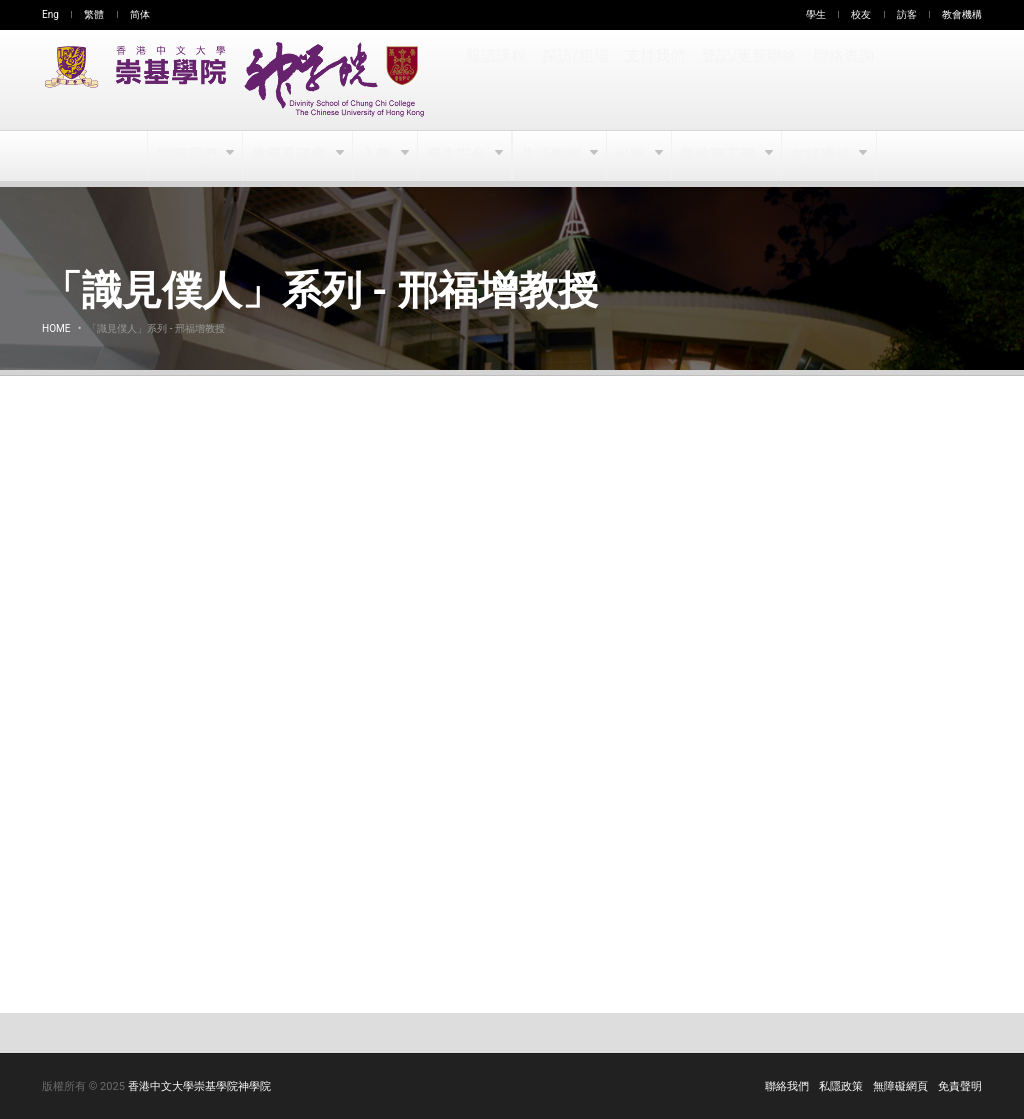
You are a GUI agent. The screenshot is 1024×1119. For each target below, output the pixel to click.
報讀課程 (496, 80)
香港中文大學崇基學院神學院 (199, 1086)
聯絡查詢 (840, 80)
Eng (50, 14)
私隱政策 (841, 1086)
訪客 (907, 14)
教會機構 (962, 14)
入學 (377, 156)
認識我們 (188, 156)
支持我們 (654, 80)
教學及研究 (290, 156)
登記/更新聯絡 (747, 80)
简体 (140, 14)
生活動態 (551, 156)
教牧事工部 (719, 156)
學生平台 (457, 156)
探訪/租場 (575, 80)
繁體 (94, 14)
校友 (861, 14)
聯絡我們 (787, 1086)
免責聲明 (960, 1086)
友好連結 (820, 156)
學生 (816, 14)
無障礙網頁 (900, 1086)
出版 (632, 156)
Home (56, 328)
